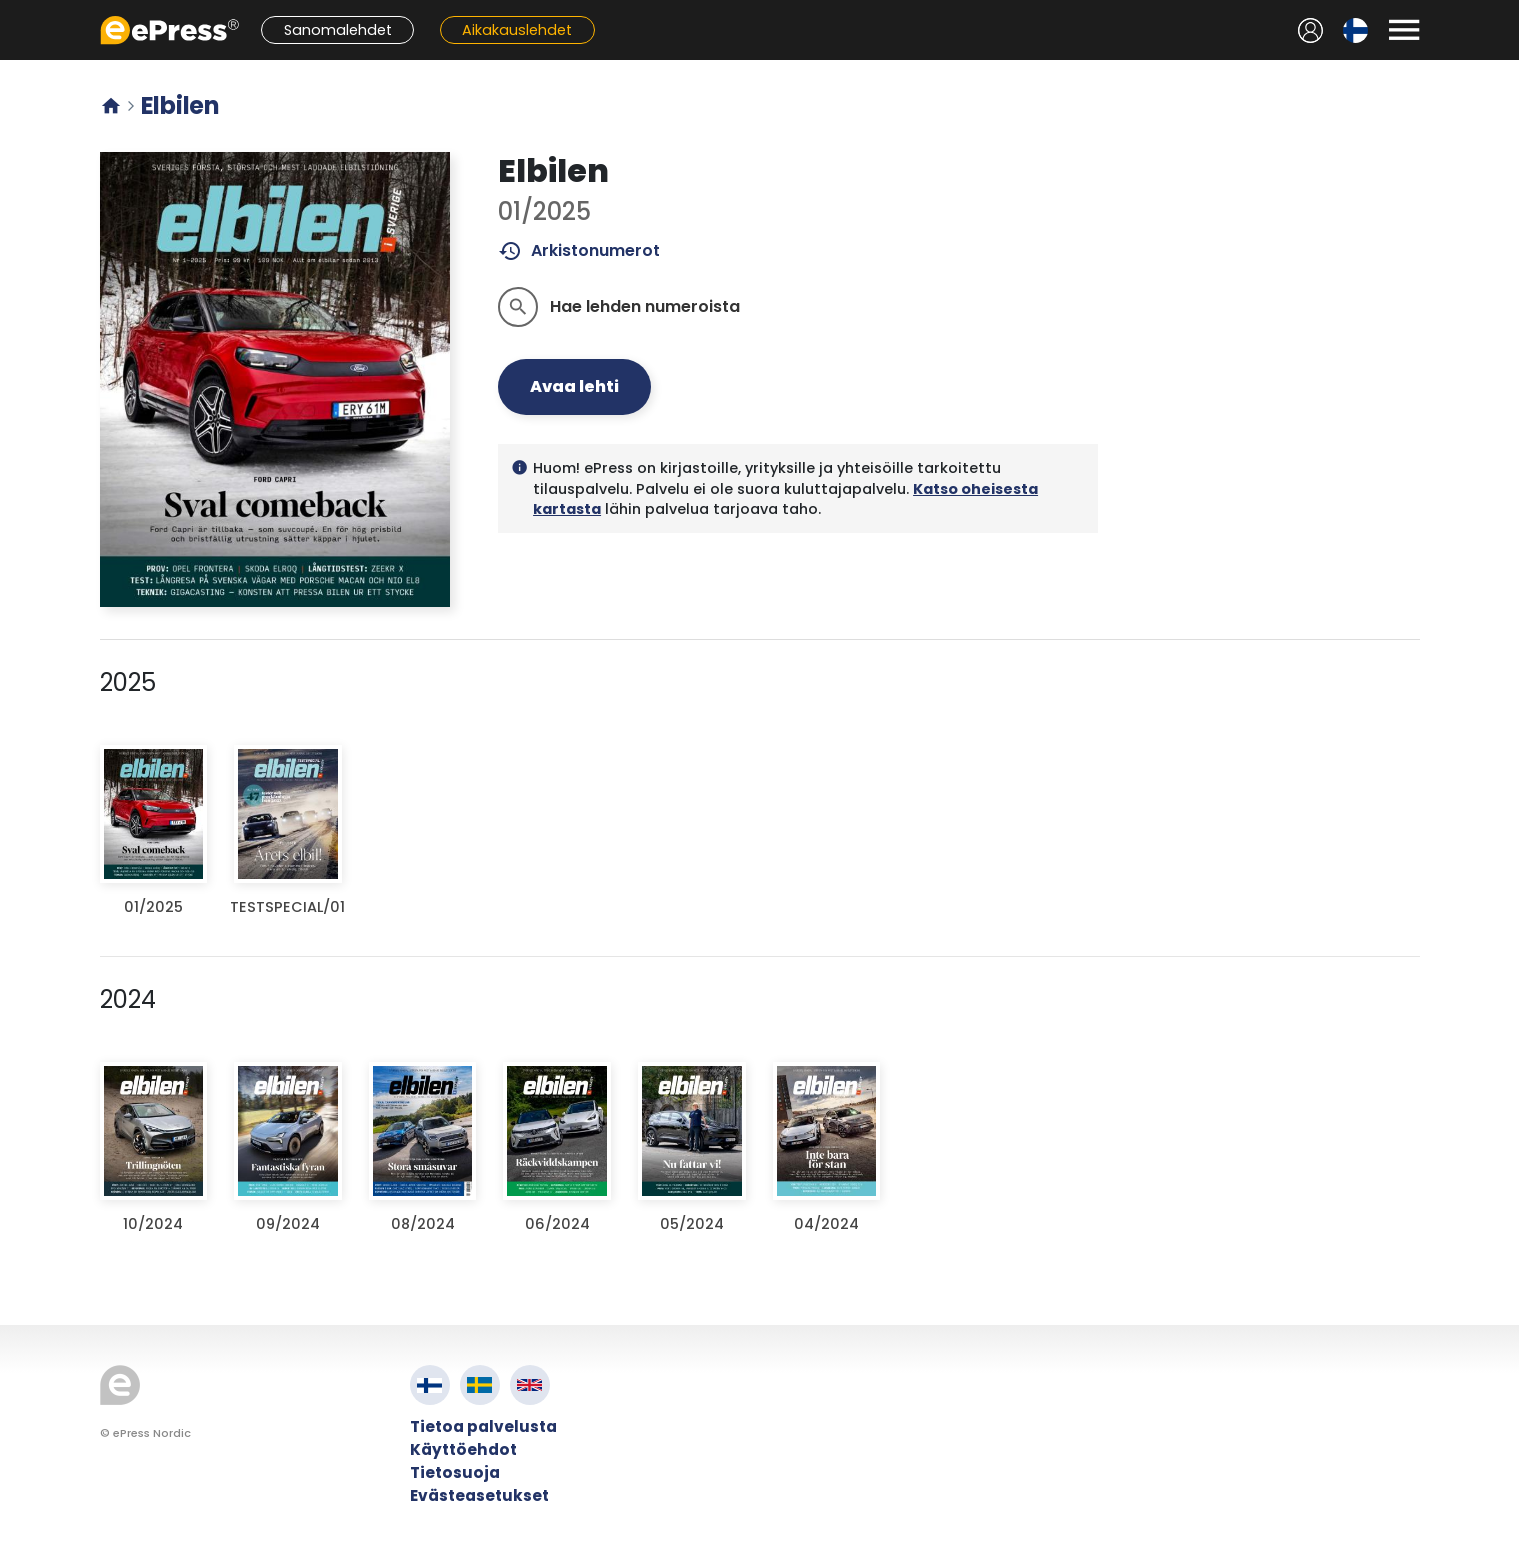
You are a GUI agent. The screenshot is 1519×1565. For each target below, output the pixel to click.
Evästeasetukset (479, 1495)
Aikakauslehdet (517, 30)
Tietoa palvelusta (483, 1426)
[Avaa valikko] (1404, 30)
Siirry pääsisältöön (10, 10)
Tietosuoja (455, 1472)
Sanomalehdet (338, 30)
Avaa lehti (574, 386)
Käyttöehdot (463, 1449)
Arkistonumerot (579, 251)
